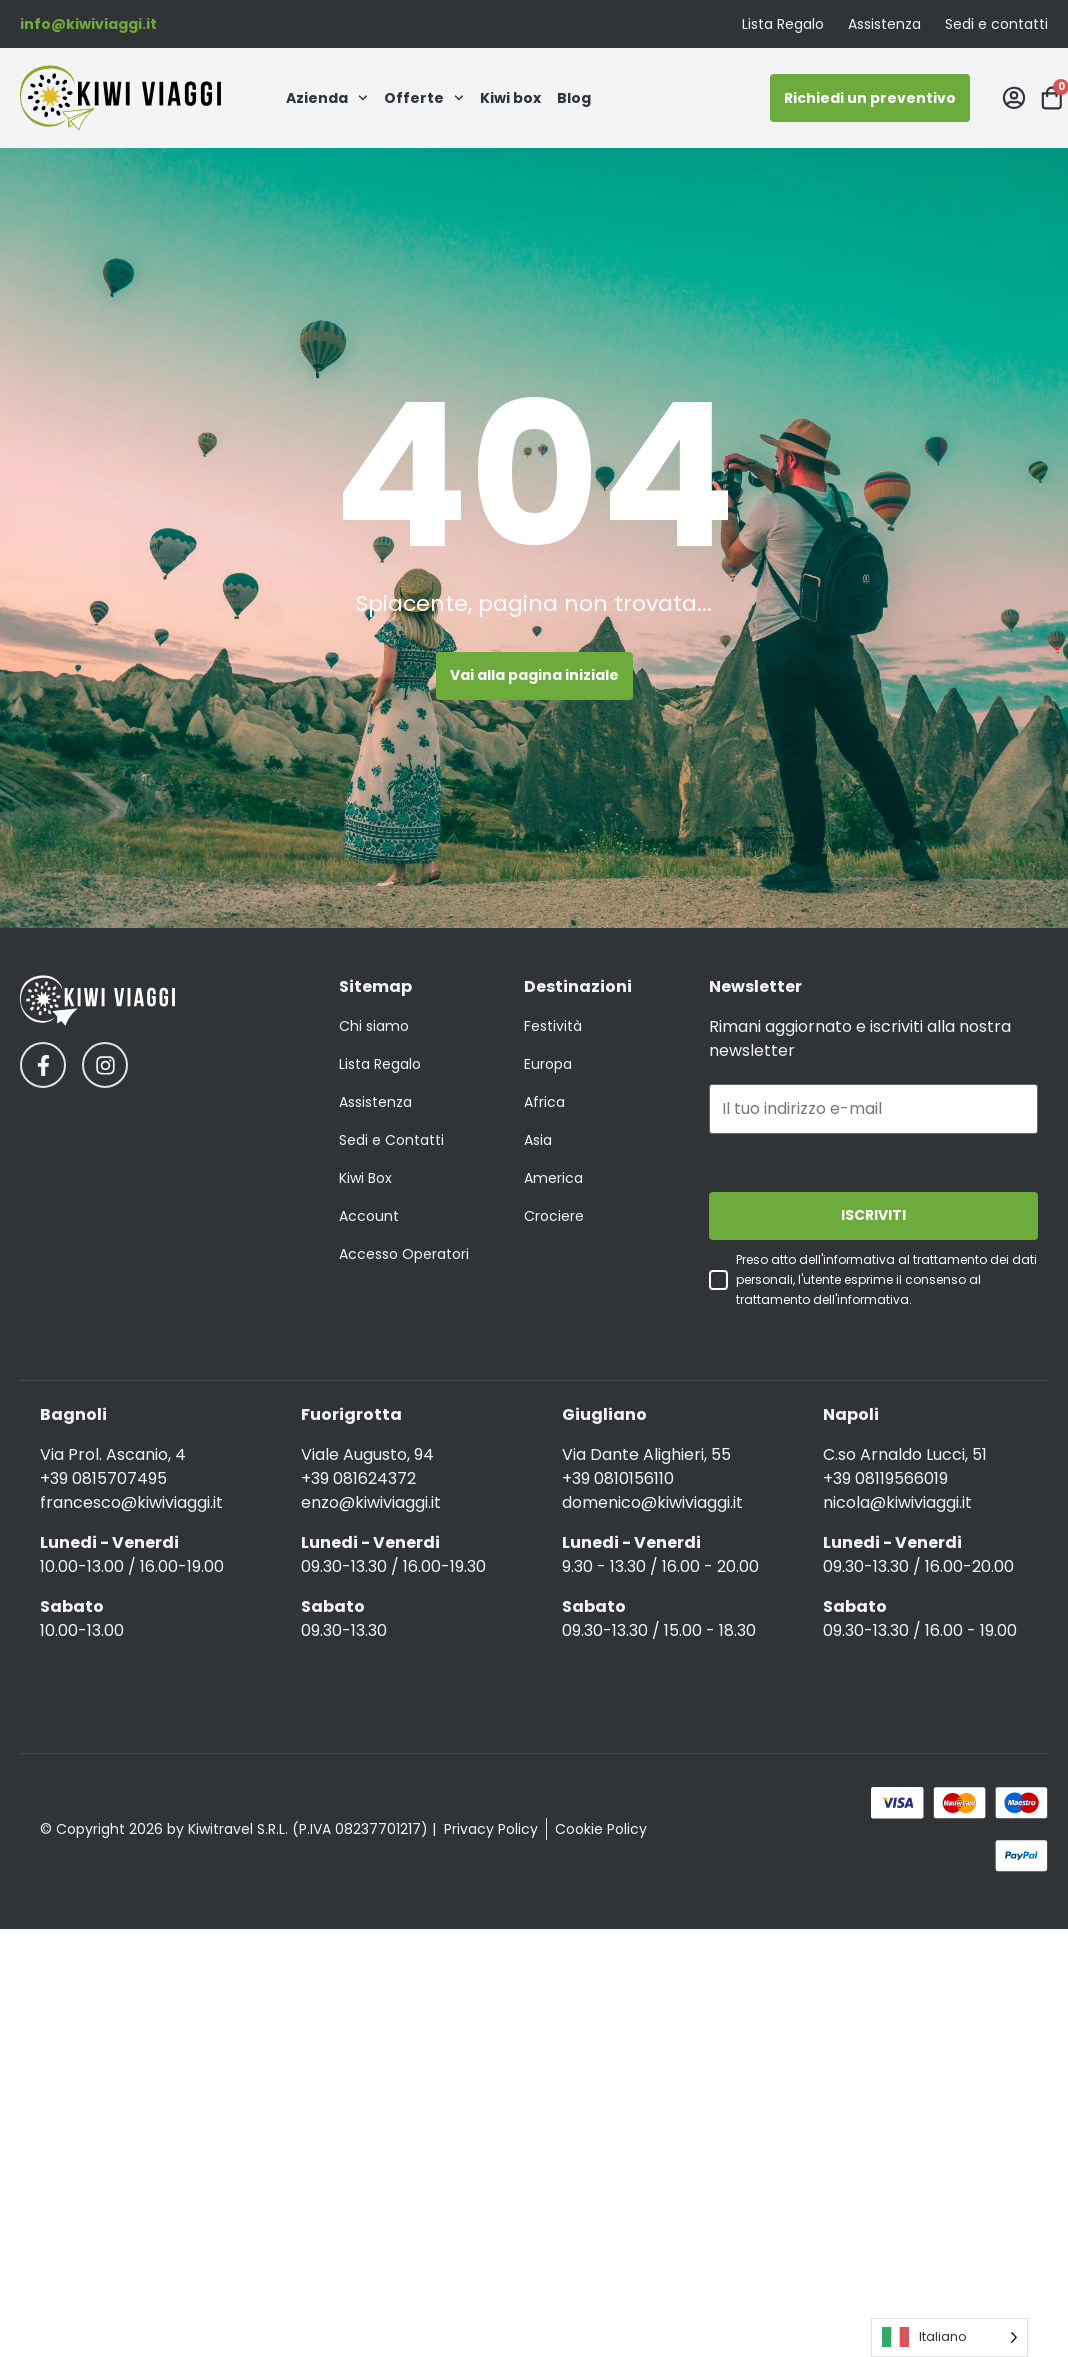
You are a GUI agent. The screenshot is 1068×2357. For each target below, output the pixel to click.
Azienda (327, 98)
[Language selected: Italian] (949, 2337)
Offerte (424, 98)
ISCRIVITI (873, 1216)
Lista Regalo (783, 24)
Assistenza (884, 24)
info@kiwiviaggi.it (88, 24)
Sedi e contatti (996, 24)
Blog (574, 98)
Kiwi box (510, 98)
